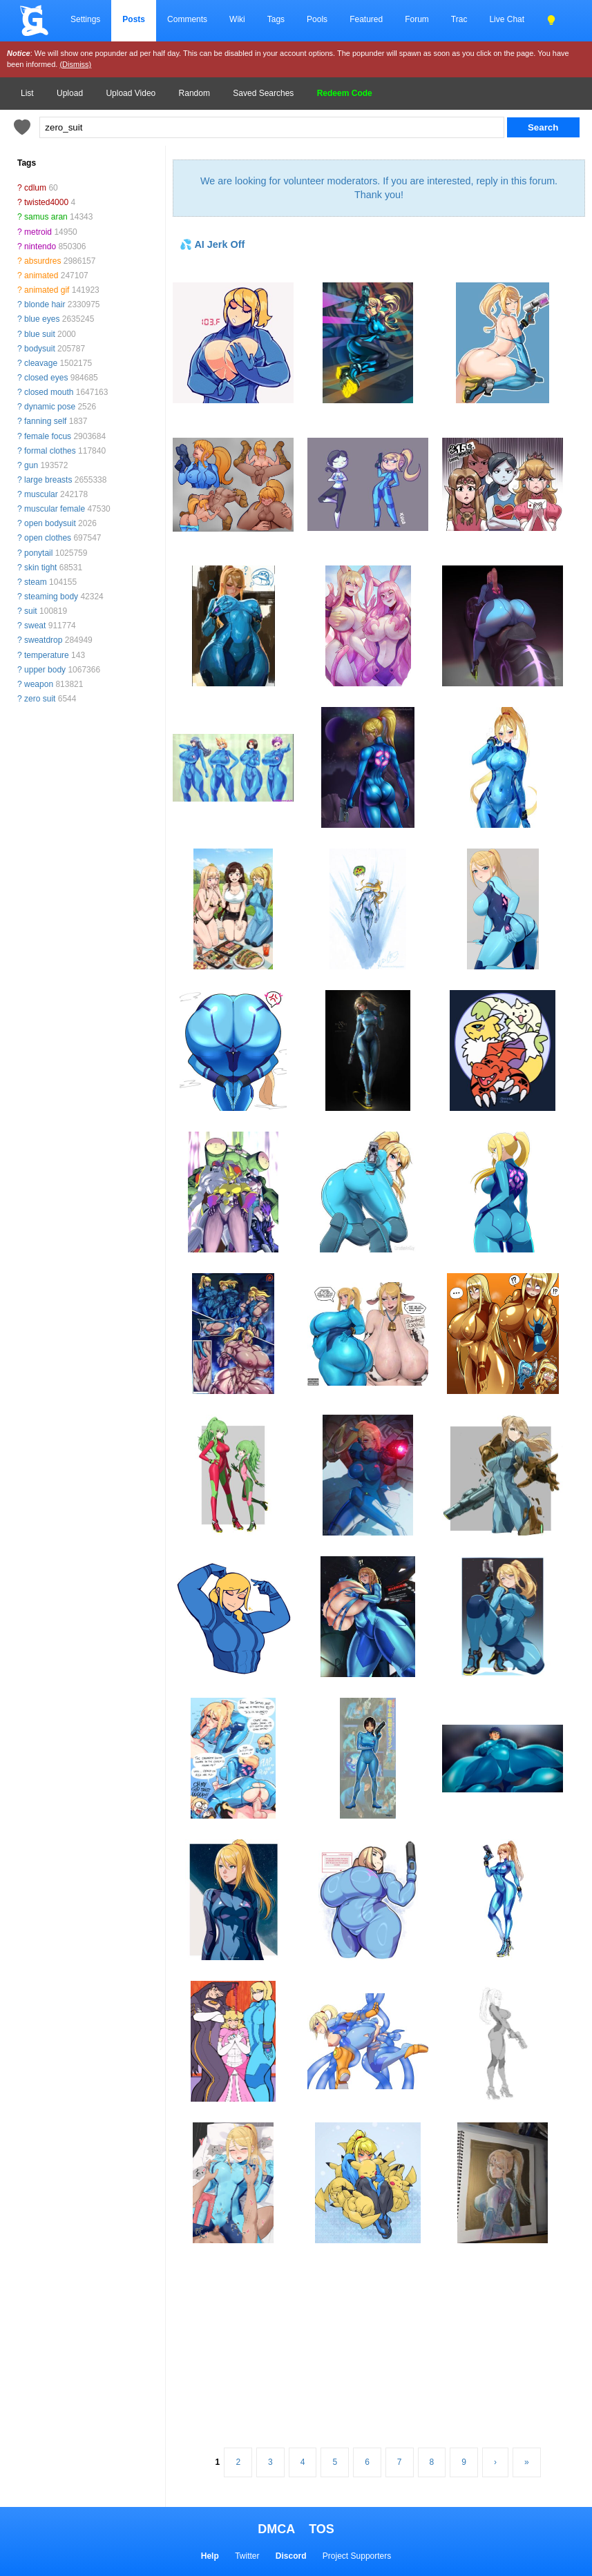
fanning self (45, 421)
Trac (459, 19)
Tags (276, 19)
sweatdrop (43, 640)
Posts (133, 19)
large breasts (48, 480)
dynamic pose (49, 406)
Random (194, 93)
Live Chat (506, 19)
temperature (46, 655)
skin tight (40, 567)
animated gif (46, 290)
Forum (417, 19)
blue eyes (41, 319)
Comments (187, 19)
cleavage (40, 363)
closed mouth (48, 392)
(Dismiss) (75, 64)
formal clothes (50, 451)
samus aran (46, 217)
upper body (45, 670)
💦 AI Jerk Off (212, 244)
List (27, 93)
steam (35, 582)
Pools (317, 19)
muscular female (54, 509)
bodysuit (39, 349)
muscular (41, 494)
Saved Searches (263, 93)
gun (31, 465)
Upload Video (130, 93)
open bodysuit (50, 523)
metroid (38, 232)
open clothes (47, 538)
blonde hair (44, 304)
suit (30, 611)
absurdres (42, 261)
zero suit (39, 699)
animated (41, 275)
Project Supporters (357, 2556)
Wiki (237, 19)
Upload (70, 93)
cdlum (35, 188)
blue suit (39, 334)
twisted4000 (46, 202)
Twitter (247, 2556)
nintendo (40, 246)
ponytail (38, 553)
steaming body (51, 596)
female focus (47, 436)
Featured (366, 19)
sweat (35, 625)
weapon (38, 684)
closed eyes (46, 377)
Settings (85, 19)
